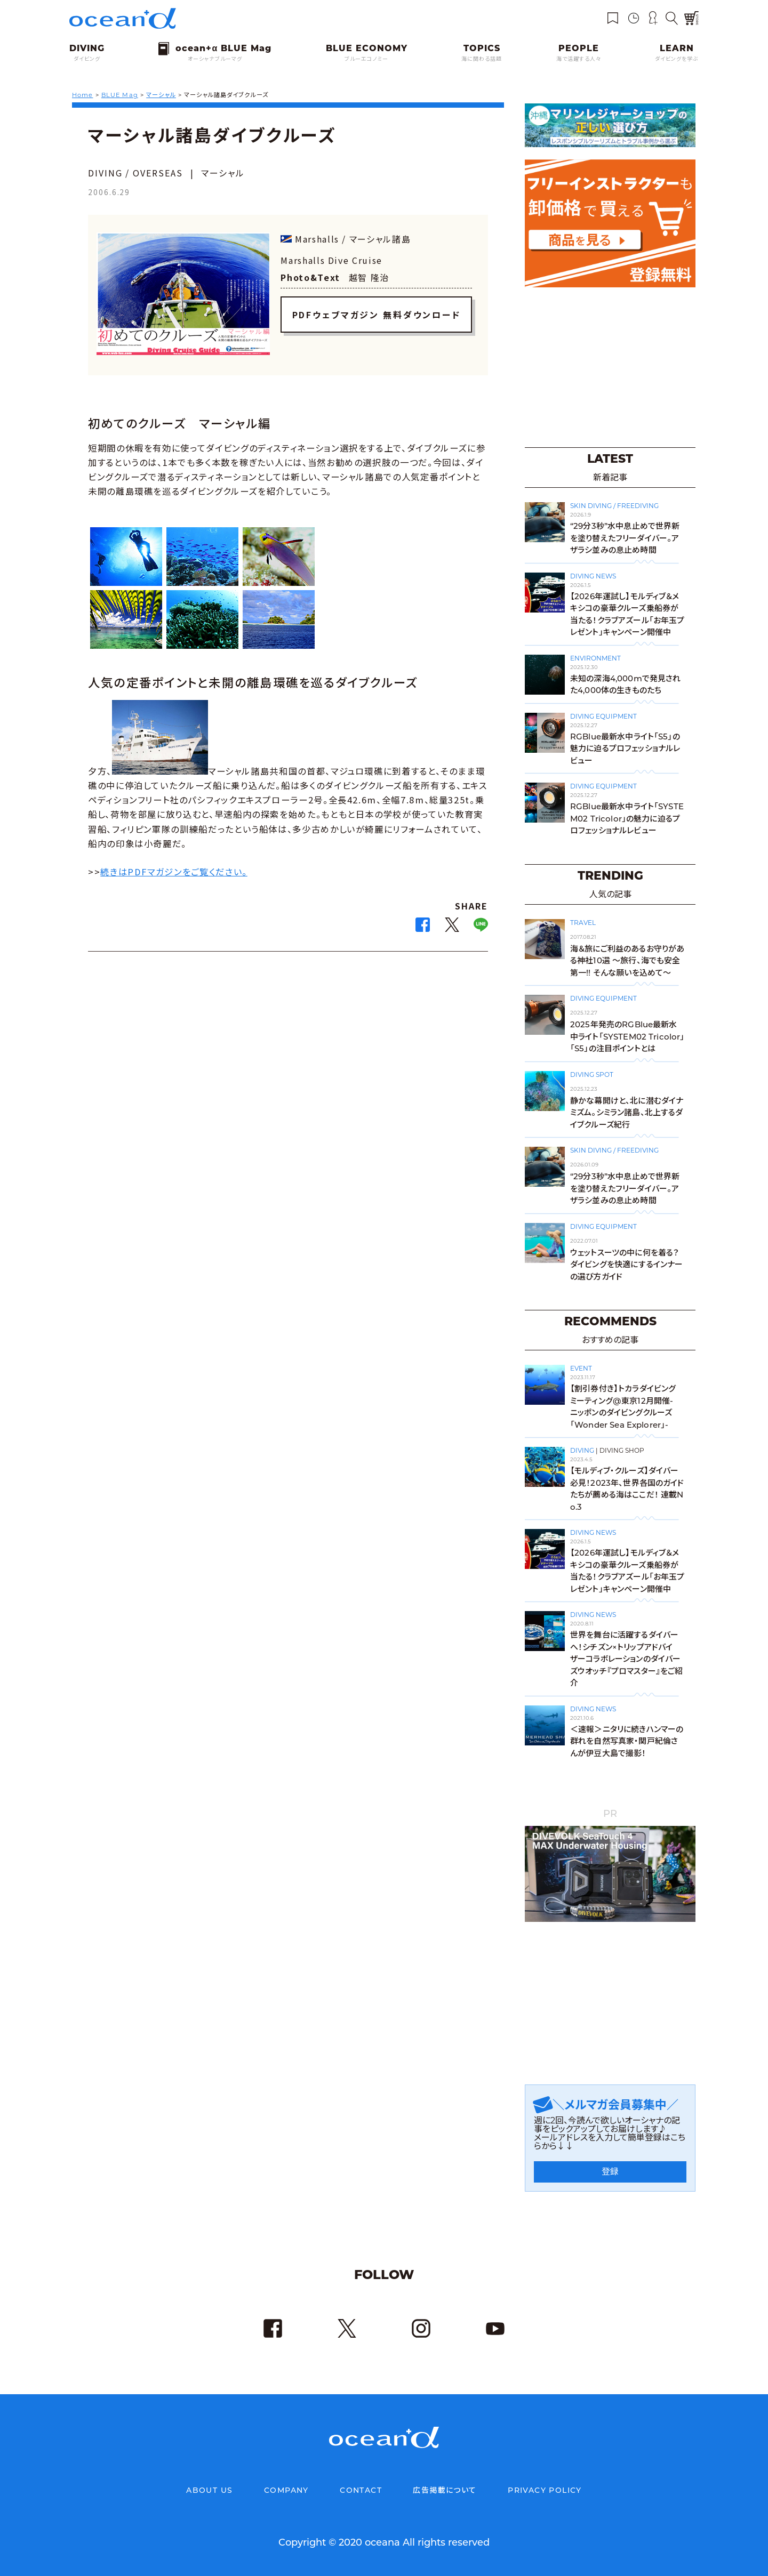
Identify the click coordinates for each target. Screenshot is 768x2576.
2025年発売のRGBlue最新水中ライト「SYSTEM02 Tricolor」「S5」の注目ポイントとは (627, 1036)
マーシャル (161, 95)
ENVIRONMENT (595, 658)
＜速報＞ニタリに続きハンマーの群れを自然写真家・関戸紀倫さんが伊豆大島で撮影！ (626, 1741)
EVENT (581, 1368)
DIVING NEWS (593, 576)
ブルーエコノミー (366, 58)
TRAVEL (583, 923)
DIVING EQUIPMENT (603, 716)
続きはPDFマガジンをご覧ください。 (173, 871)
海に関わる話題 (481, 58)
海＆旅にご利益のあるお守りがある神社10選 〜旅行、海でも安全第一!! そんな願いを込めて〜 (627, 961)
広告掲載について (444, 2490)
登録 (610, 2172)
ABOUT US (209, 2490)
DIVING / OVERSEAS (135, 172)
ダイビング (87, 58)
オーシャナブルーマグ (215, 58)
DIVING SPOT (591, 1074)
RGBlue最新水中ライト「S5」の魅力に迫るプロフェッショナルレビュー (625, 748)
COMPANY (286, 2490)
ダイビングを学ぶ (677, 58)
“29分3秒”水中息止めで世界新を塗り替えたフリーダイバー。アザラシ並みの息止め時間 (624, 538)
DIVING (582, 1450)
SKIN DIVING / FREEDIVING (614, 506)
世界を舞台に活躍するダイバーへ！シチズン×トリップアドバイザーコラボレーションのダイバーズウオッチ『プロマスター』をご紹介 (626, 1659)
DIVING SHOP (621, 1450)
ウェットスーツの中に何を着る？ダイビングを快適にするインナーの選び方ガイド (626, 1264)
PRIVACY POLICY (545, 2490)
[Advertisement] (610, 366)
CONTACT (361, 2490)
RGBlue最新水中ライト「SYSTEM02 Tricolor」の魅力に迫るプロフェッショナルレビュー (627, 818)
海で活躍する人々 (578, 58)
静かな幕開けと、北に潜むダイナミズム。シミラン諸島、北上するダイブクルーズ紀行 (626, 1113)
